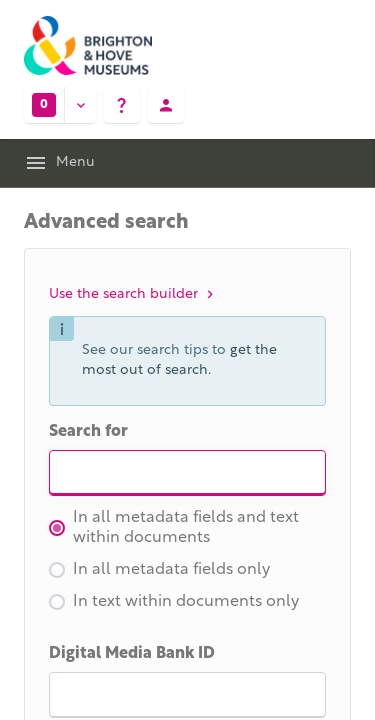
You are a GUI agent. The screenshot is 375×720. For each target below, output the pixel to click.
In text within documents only (174, 602)
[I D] (187, 695)
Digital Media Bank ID (132, 654)
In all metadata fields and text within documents (174, 528)
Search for (88, 432)
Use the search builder (133, 294)
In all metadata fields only (159, 570)
